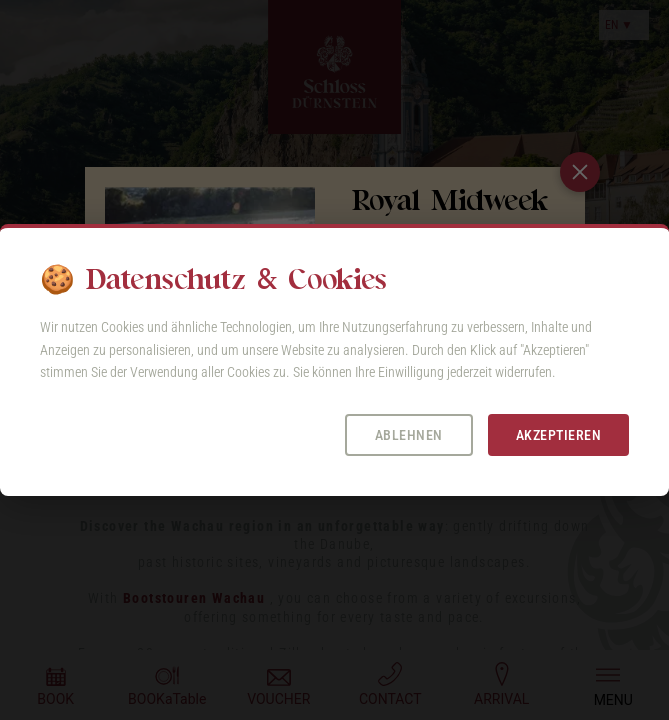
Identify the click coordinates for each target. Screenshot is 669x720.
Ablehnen (409, 435)
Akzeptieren (559, 435)
